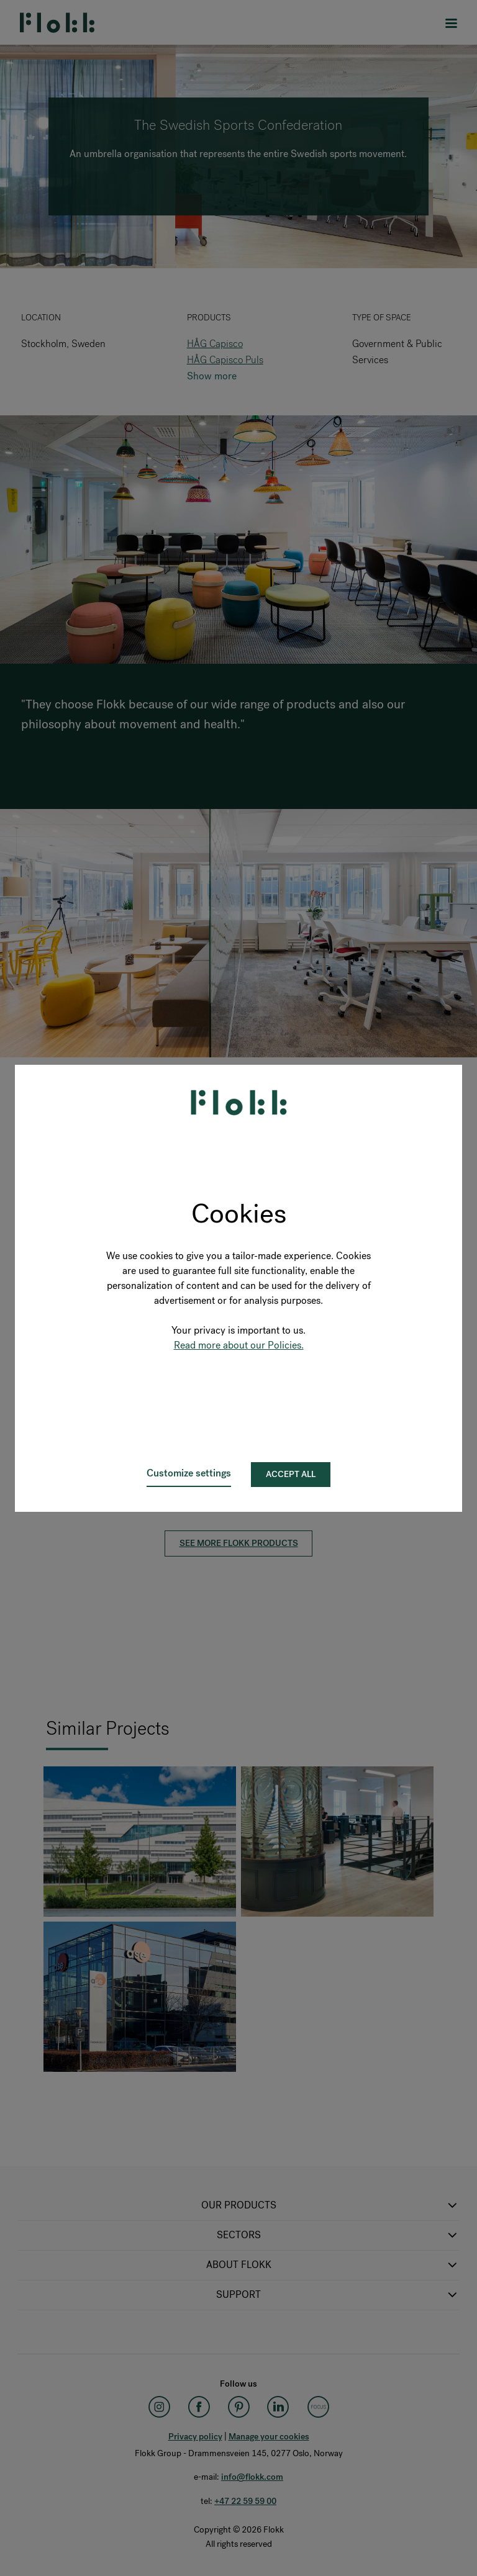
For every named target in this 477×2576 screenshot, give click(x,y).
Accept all (291, 1474)
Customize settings (189, 1473)
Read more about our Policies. (239, 1345)
